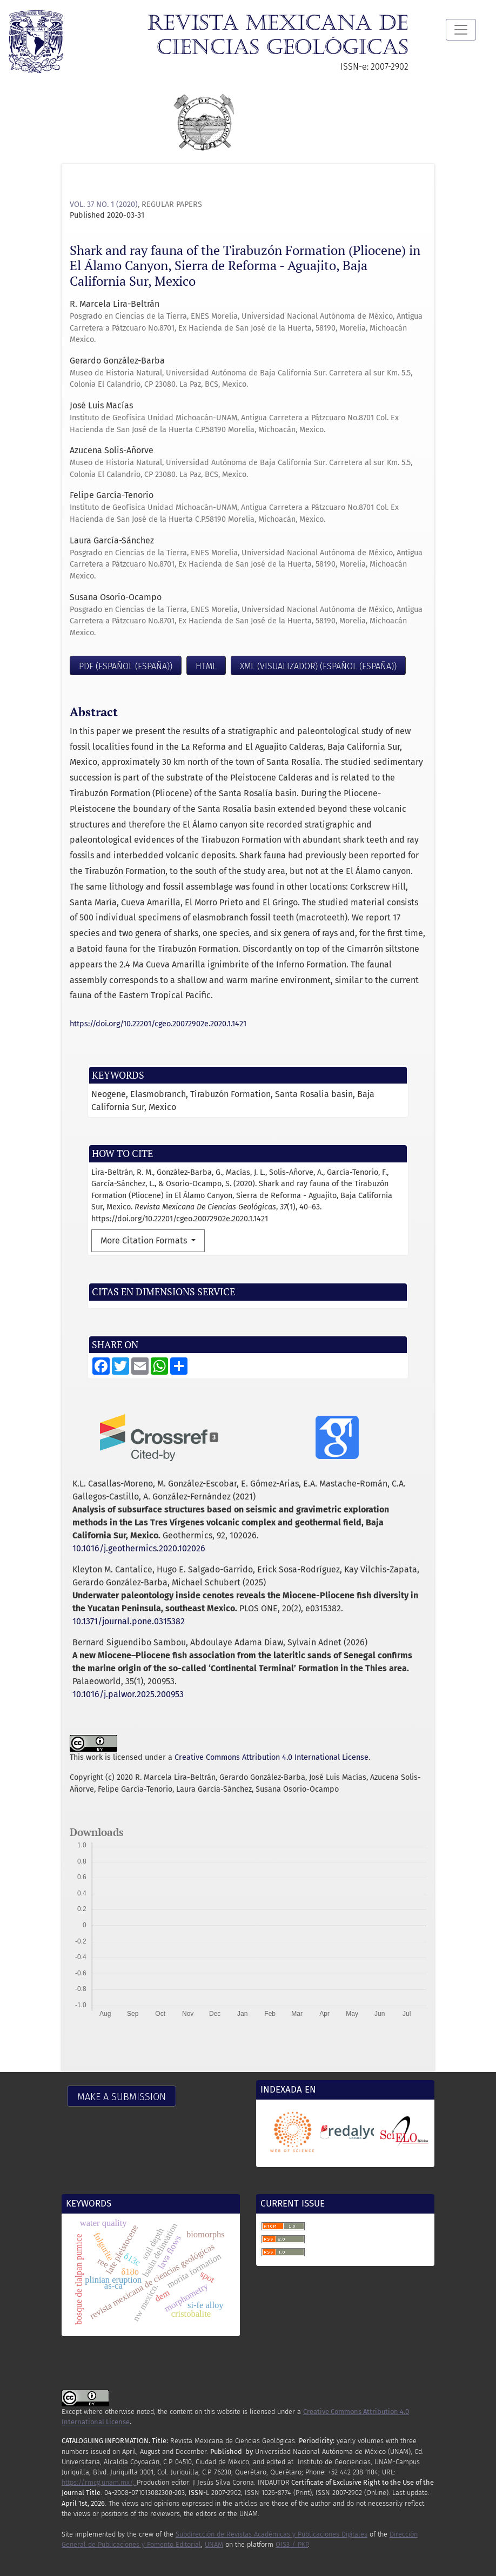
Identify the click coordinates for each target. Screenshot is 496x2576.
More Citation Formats (144, 1240)
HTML (206, 666)
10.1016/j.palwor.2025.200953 (128, 1694)
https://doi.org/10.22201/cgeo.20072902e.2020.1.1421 (158, 1023)
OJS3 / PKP (292, 2544)
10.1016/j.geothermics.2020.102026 (138, 1548)
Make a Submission (121, 2097)
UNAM (214, 2544)
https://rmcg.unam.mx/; (99, 2482)
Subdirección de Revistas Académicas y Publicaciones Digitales (271, 2534)
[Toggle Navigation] (461, 30)
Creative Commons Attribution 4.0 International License (271, 1757)
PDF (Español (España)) (125, 666)
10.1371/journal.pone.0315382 (128, 1621)
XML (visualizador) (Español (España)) (318, 666)
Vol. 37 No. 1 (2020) (104, 204)
